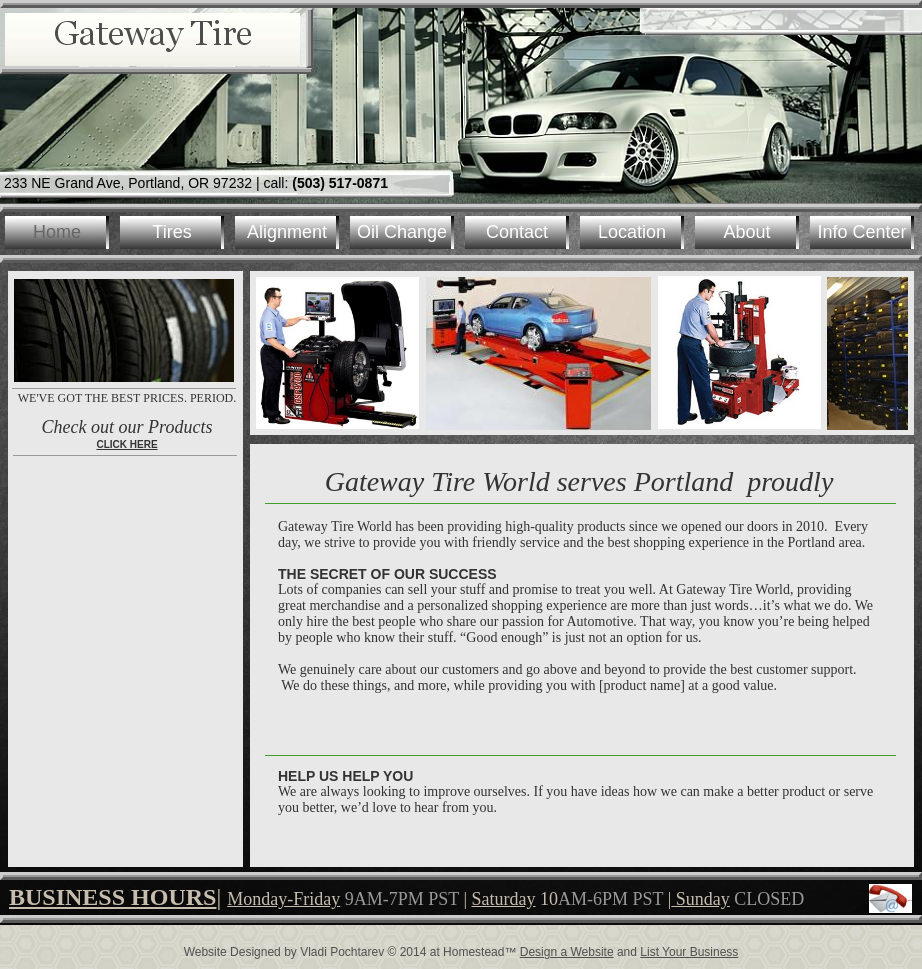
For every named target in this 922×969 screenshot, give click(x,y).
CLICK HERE (126, 444)
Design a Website (567, 952)
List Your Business (689, 952)
